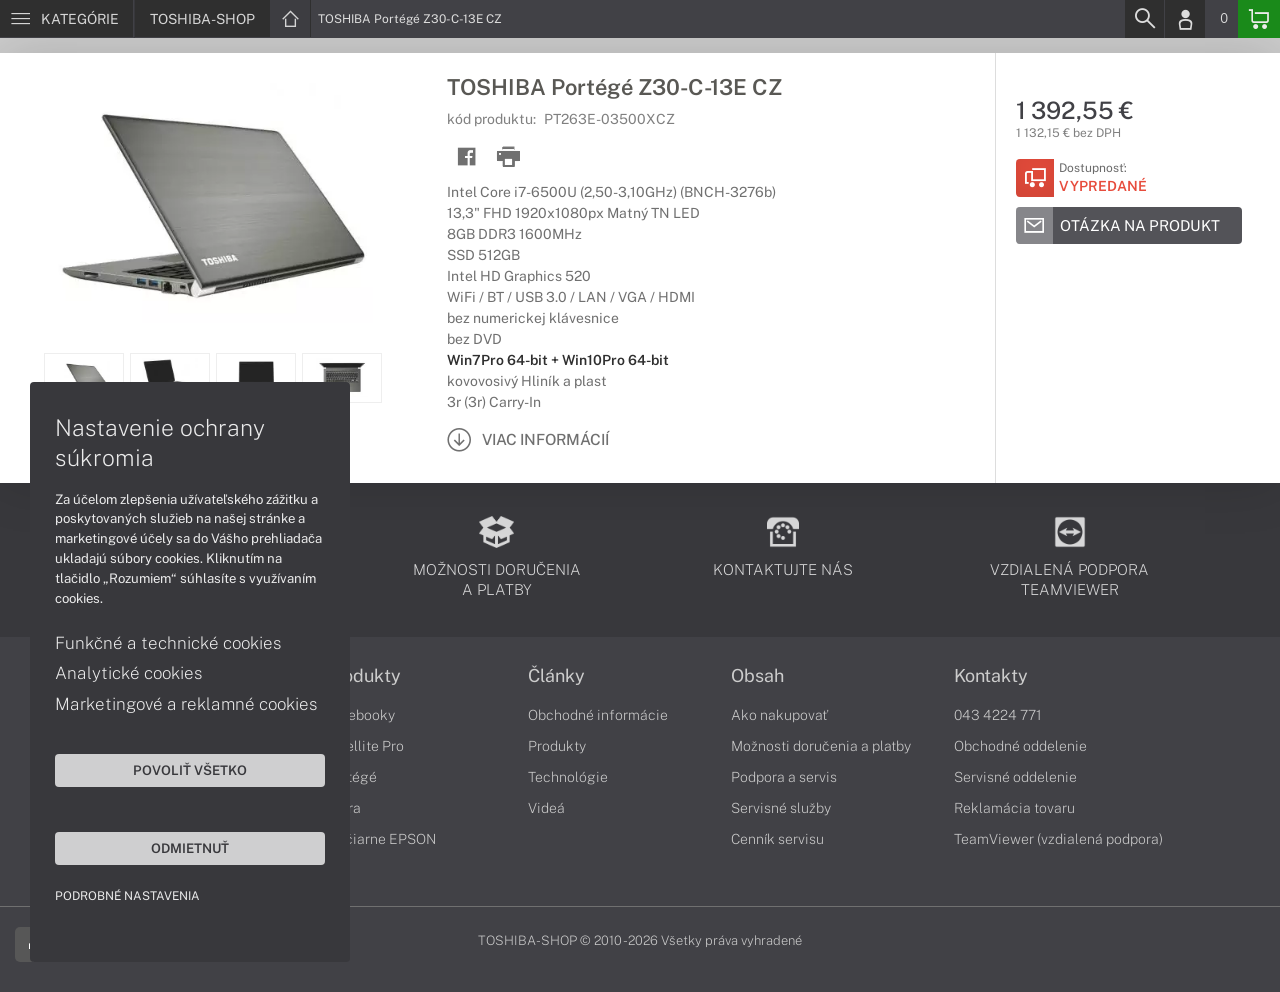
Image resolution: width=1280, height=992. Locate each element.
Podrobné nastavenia (127, 896)
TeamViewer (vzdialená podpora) (1058, 839)
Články (556, 676)
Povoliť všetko (190, 770)
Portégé (351, 777)
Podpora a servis (784, 777)
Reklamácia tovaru (1014, 808)
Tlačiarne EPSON (380, 839)
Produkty (363, 676)
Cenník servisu (777, 839)
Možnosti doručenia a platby (821, 746)
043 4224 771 (998, 715)
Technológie (568, 777)
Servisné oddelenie (1015, 777)
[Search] (1144, 19)
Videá (546, 808)
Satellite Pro (364, 746)
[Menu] (66, 19)
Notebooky (360, 715)
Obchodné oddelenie (1020, 746)
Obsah (757, 676)
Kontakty (991, 676)
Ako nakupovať (779, 715)
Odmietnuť (190, 848)
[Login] (1185, 19)
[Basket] (1259, 19)
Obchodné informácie (598, 715)
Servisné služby (781, 808)
